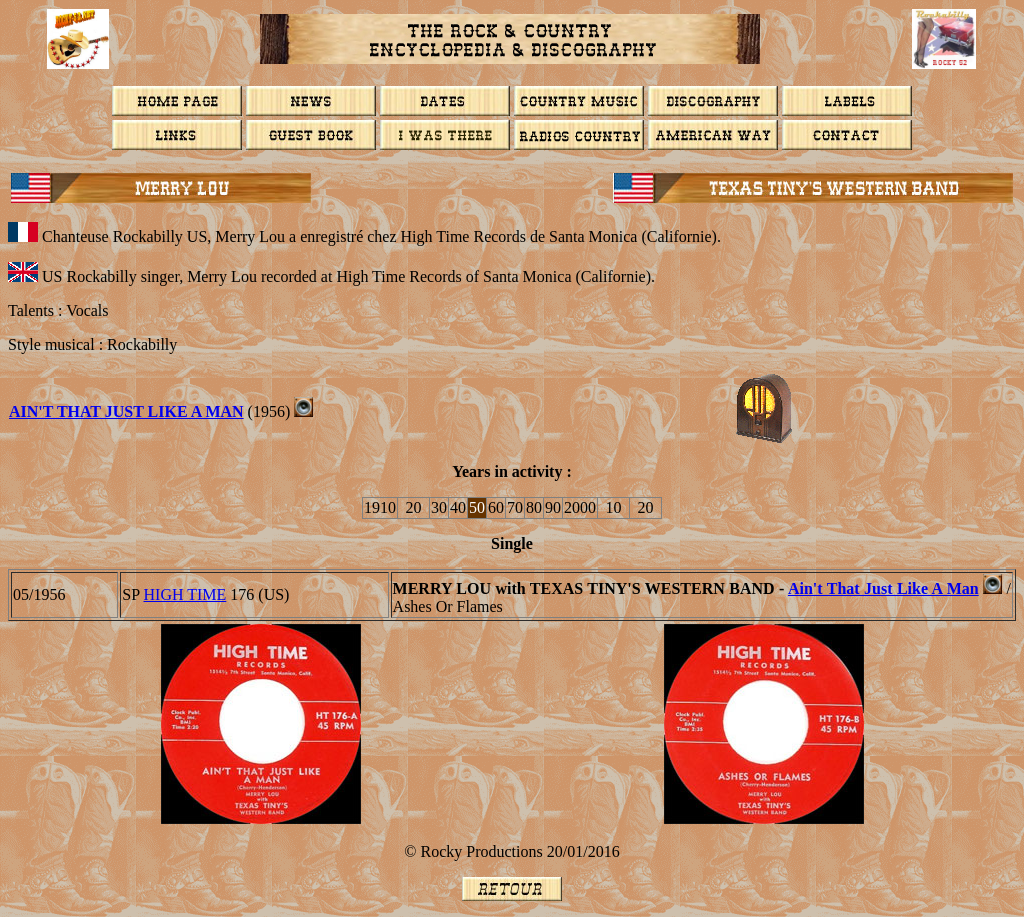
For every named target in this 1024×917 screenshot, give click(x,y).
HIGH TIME (185, 594)
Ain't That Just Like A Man (126, 411)
